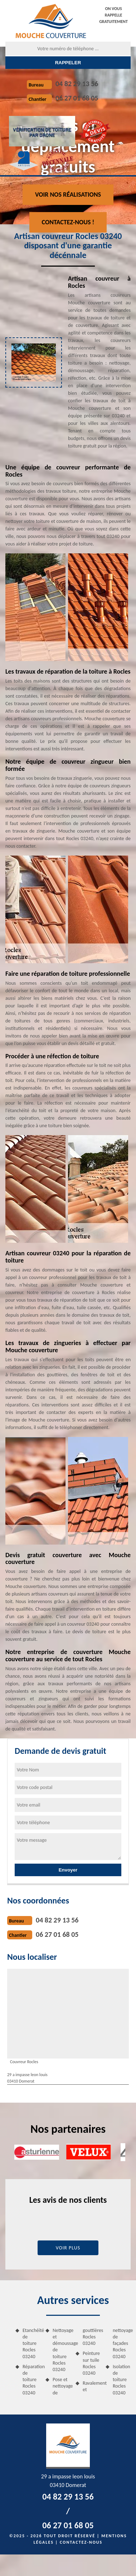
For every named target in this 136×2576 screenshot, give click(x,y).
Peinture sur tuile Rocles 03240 (91, 2363)
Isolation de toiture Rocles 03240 (121, 2380)
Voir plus (68, 2248)
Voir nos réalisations (68, 194)
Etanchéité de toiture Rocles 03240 (31, 2343)
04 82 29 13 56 (76, 83)
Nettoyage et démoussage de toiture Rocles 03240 (62, 2350)
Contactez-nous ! (68, 222)
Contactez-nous (81, 2542)
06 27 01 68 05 (76, 98)
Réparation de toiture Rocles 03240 (31, 2380)
